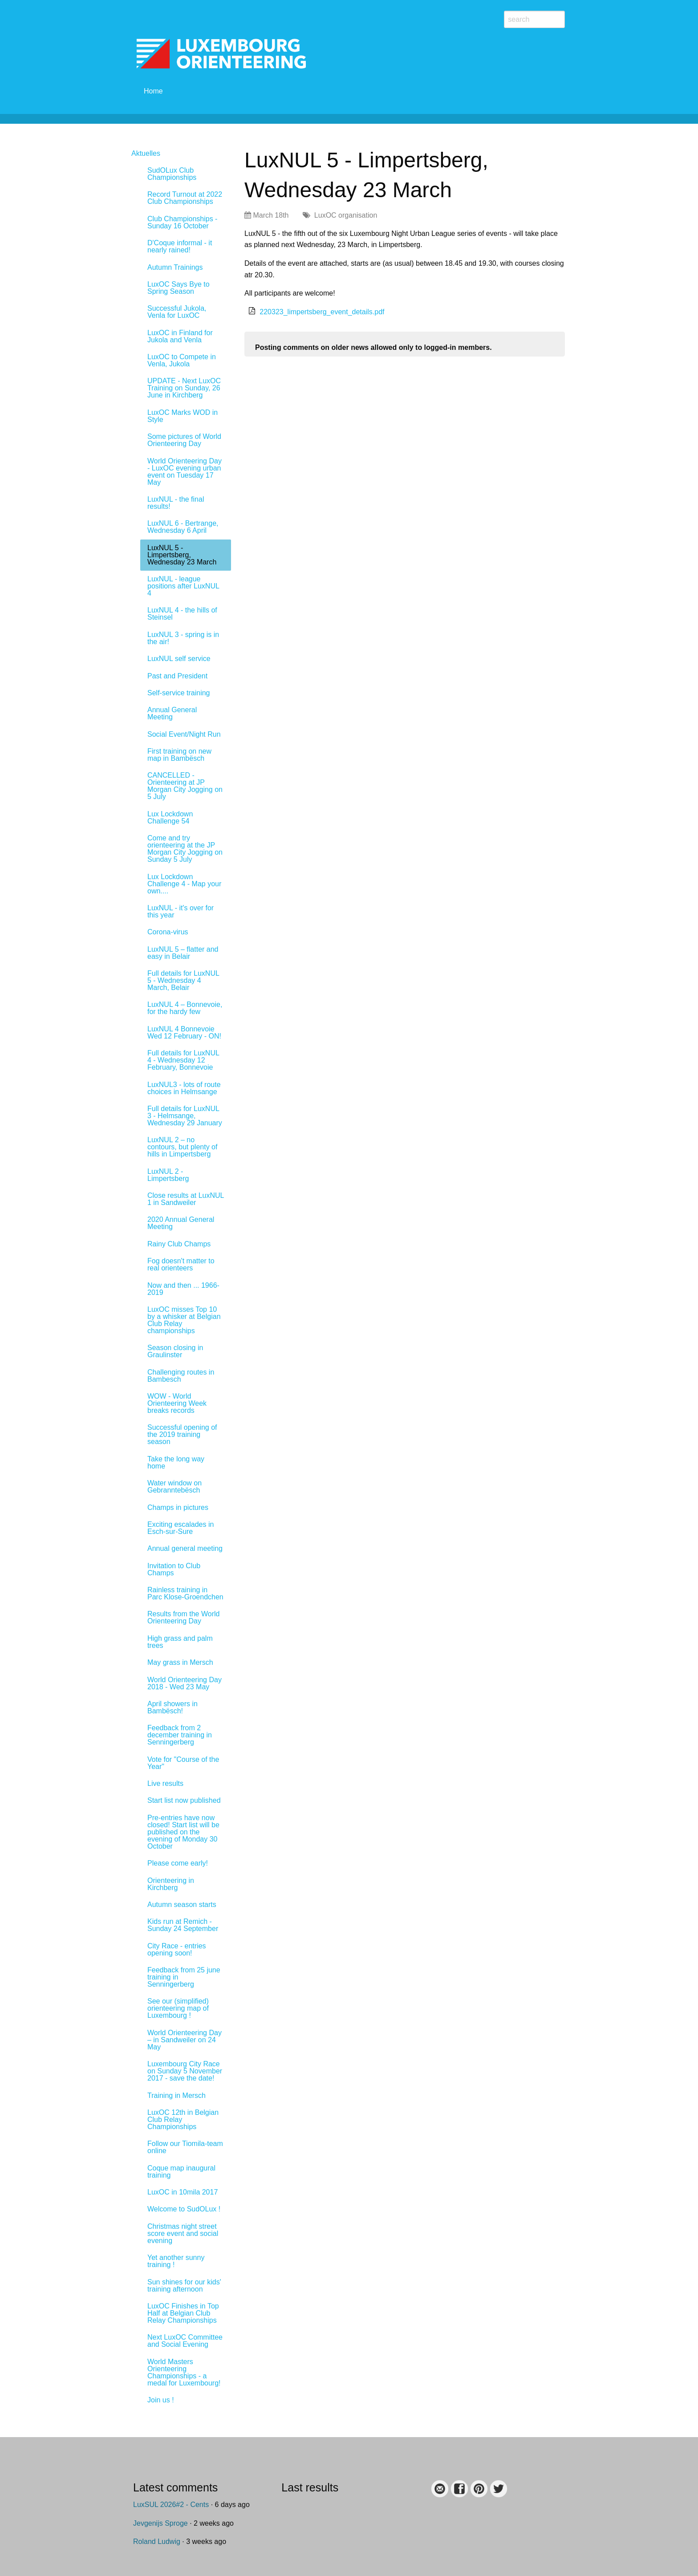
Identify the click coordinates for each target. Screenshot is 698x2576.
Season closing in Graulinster (175, 1351)
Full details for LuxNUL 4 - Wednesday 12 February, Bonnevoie (183, 1060)
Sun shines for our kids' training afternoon (184, 2285)
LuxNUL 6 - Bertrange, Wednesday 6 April (182, 526)
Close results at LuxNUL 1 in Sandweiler (185, 1199)
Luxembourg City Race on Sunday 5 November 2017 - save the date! (184, 2071)
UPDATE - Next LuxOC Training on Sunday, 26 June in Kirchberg (184, 388)
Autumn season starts (181, 1904)
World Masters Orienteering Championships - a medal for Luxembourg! (184, 2372)
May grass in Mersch (180, 1662)
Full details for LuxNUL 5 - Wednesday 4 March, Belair (183, 980)
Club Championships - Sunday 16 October (182, 222)
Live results (165, 1783)
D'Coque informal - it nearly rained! (179, 246)
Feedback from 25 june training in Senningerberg (183, 1977)
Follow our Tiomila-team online (185, 2147)
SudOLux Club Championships (171, 173)
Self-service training (178, 693)
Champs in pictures (177, 1507)
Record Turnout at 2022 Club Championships (184, 198)
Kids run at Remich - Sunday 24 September (182, 1925)
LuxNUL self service (179, 658)
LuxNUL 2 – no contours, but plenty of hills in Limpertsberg (182, 1147)
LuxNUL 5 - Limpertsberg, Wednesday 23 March (181, 555)
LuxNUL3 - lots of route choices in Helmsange (184, 1088)
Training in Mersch (176, 2095)
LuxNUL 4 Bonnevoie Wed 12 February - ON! (184, 1032)
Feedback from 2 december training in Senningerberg (179, 1735)
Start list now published (184, 1800)
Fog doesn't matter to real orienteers (181, 1264)
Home (153, 91)
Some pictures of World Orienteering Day (184, 440)
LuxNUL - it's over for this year (180, 911)
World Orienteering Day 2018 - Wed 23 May (184, 1683)
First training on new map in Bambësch (179, 754)
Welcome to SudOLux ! (183, 2209)
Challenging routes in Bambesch (180, 1375)
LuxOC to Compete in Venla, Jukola (181, 360)
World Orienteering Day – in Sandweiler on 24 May (184, 2040)
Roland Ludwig (156, 2541)
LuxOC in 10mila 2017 (182, 2192)
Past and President (177, 676)
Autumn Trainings (175, 267)
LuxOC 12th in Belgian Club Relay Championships (183, 2119)
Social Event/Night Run (184, 734)
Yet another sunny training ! (175, 2261)
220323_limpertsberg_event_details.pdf (322, 312)
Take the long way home (175, 1462)
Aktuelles (145, 153)
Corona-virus (167, 932)
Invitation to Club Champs (173, 1569)
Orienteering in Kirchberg (170, 1884)
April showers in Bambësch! (172, 1707)
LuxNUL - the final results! (175, 502)
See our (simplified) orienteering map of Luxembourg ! (178, 2008)
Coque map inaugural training (181, 2171)
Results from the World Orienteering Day (183, 1617)
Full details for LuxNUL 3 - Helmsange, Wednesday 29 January (184, 1116)
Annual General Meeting (172, 713)
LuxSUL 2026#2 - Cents (171, 2504)
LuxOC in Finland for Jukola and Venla (180, 336)
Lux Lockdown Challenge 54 (170, 817)
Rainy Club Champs (179, 1244)
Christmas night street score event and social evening (182, 2233)
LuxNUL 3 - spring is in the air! (183, 638)
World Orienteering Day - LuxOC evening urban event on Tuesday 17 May (184, 471)
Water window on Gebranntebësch (174, 1486)
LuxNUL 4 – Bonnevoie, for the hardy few (184, 1008)
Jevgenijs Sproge (160, 2523)
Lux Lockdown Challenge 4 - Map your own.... (184, 884)
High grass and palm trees (180, 1642)
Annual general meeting (185, 1548)
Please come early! (177, 1863)
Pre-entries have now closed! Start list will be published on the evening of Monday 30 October (183, 1832)
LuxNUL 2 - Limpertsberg (168, 1175)
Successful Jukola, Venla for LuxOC (177, 311)
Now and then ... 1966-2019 (183, 1289)
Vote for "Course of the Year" (183, 1763)
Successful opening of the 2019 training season (182, 1434)
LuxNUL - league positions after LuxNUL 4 (183, 586)
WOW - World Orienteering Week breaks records (177, 1403)
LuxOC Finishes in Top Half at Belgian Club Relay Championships (183, 2313)
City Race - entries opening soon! (176, 1949)
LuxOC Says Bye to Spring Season (178, 287)
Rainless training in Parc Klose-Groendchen (185, 1593)
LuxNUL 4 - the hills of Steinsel (182, 613)
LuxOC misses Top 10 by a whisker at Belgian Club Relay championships (184, 1320)
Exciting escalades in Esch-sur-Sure (180, 1528)
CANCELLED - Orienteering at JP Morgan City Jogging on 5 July (185, 785)
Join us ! (160, 2400)
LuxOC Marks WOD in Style (182, 416)
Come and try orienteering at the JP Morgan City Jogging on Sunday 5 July (185, 848)
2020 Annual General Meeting (180, 1223)
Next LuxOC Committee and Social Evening (185, 2340)
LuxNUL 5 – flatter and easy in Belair (183, 952)
